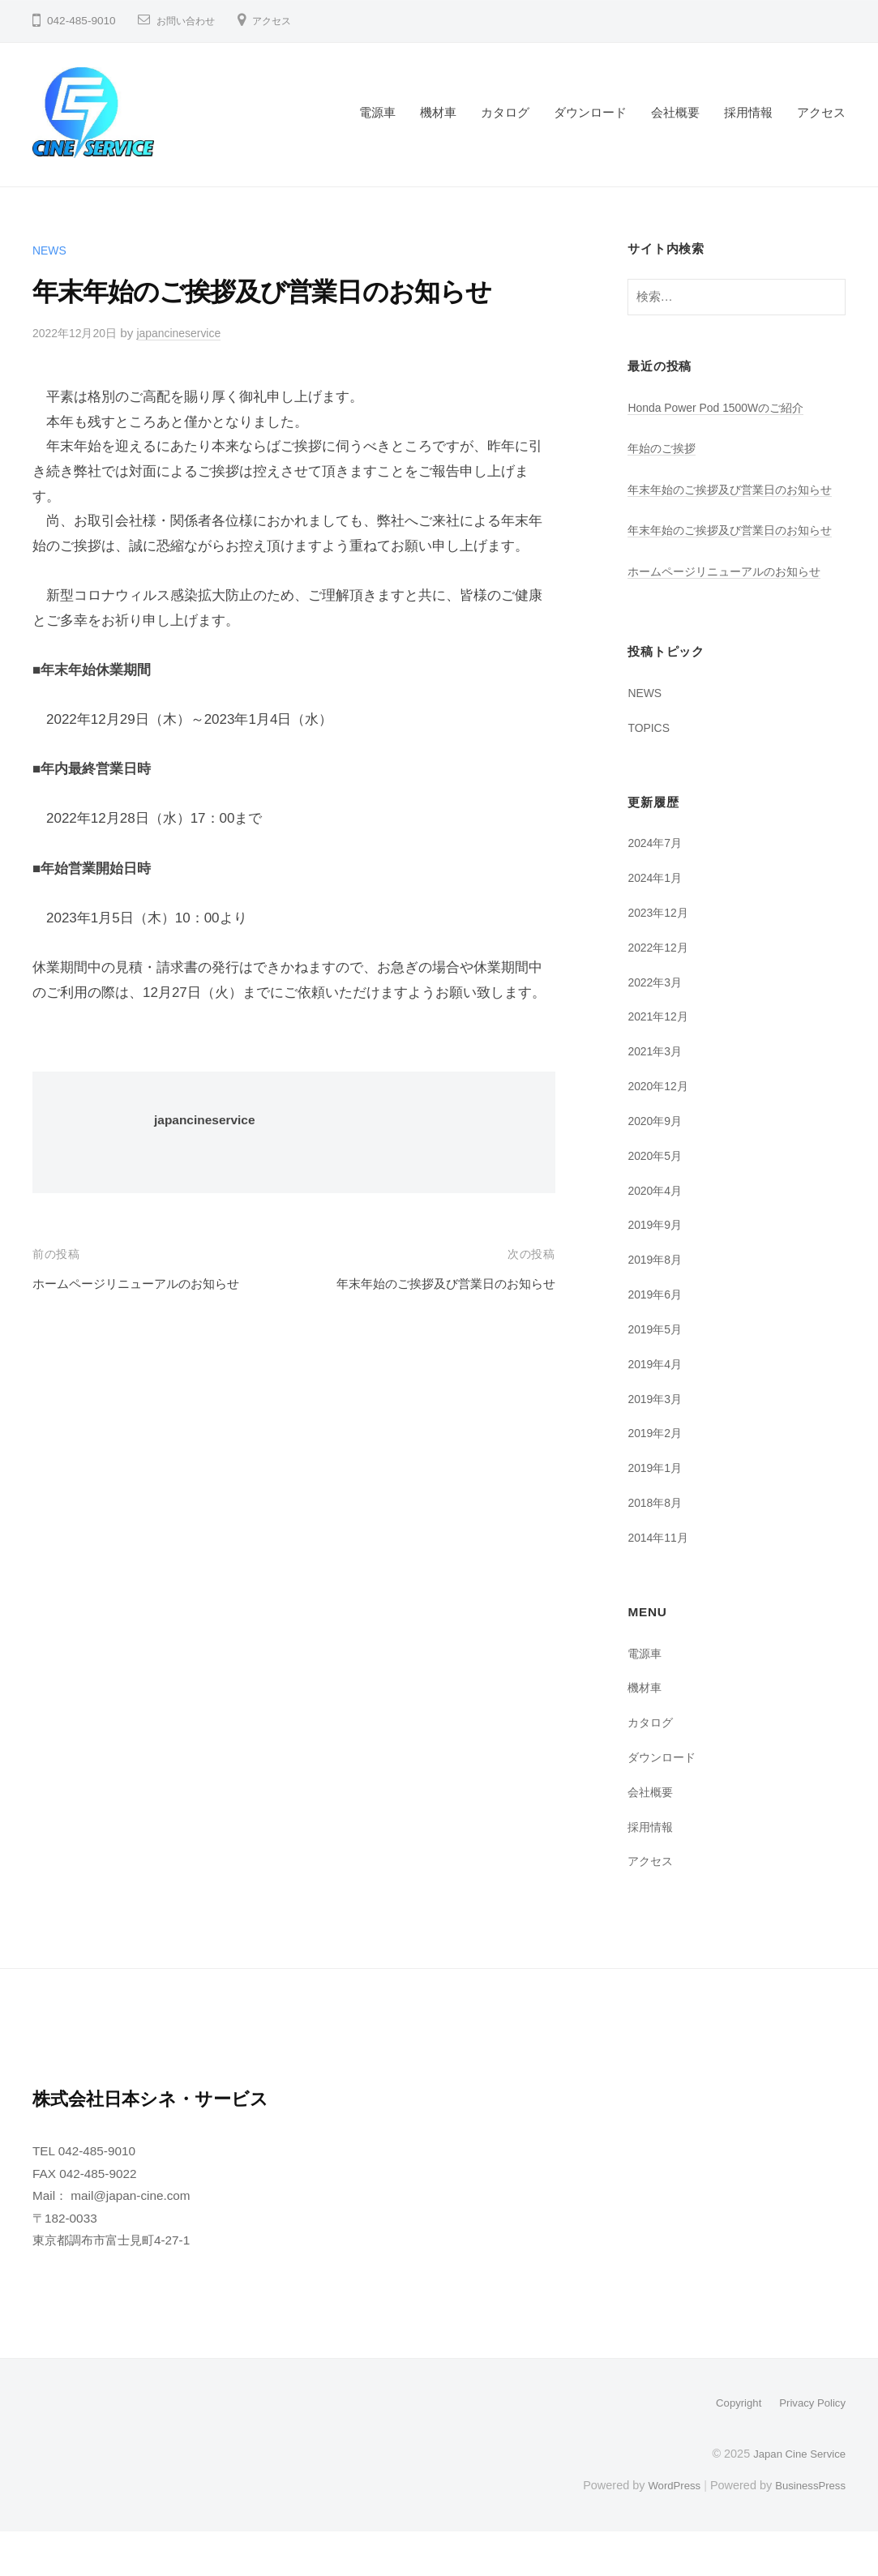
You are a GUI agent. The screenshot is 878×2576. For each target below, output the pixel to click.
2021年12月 (660, 1061)
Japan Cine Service (795, 2497)
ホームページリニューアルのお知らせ (149, 1283)
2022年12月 (660, 992)
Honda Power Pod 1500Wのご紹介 (723, 407)
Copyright (730, 2447)
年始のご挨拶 (663, 448)
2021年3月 (657, 1095)
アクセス (284, 21)
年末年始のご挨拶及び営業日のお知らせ (431, 1283)
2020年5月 (657, 1200)
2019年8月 (657, 1304)
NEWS (51, 250)
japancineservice (190, 333)
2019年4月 (657, 1408)
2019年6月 (657, 1339)
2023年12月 (660, 957)
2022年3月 (657, 1026)
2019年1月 (657, 1512)
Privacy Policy (809, 2447)
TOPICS (650, 772)
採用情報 (748, 112)
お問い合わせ (190, 21)
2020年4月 (657, 1235)
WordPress (664, 2529)
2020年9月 (657, 1165)
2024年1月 (657, 922)
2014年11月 (660, 1582)
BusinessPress (807, 2529)
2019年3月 (657, 1443)
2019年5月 (657, 1373)
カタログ (505, 112)
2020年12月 (660, 1130)
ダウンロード (590, 112)
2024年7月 (657, 887)
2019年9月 (657, 1269)
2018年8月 (657, 1547)
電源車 (377, 112)
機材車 (438, 112)
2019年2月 (657, 1477)
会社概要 (675, 112)
